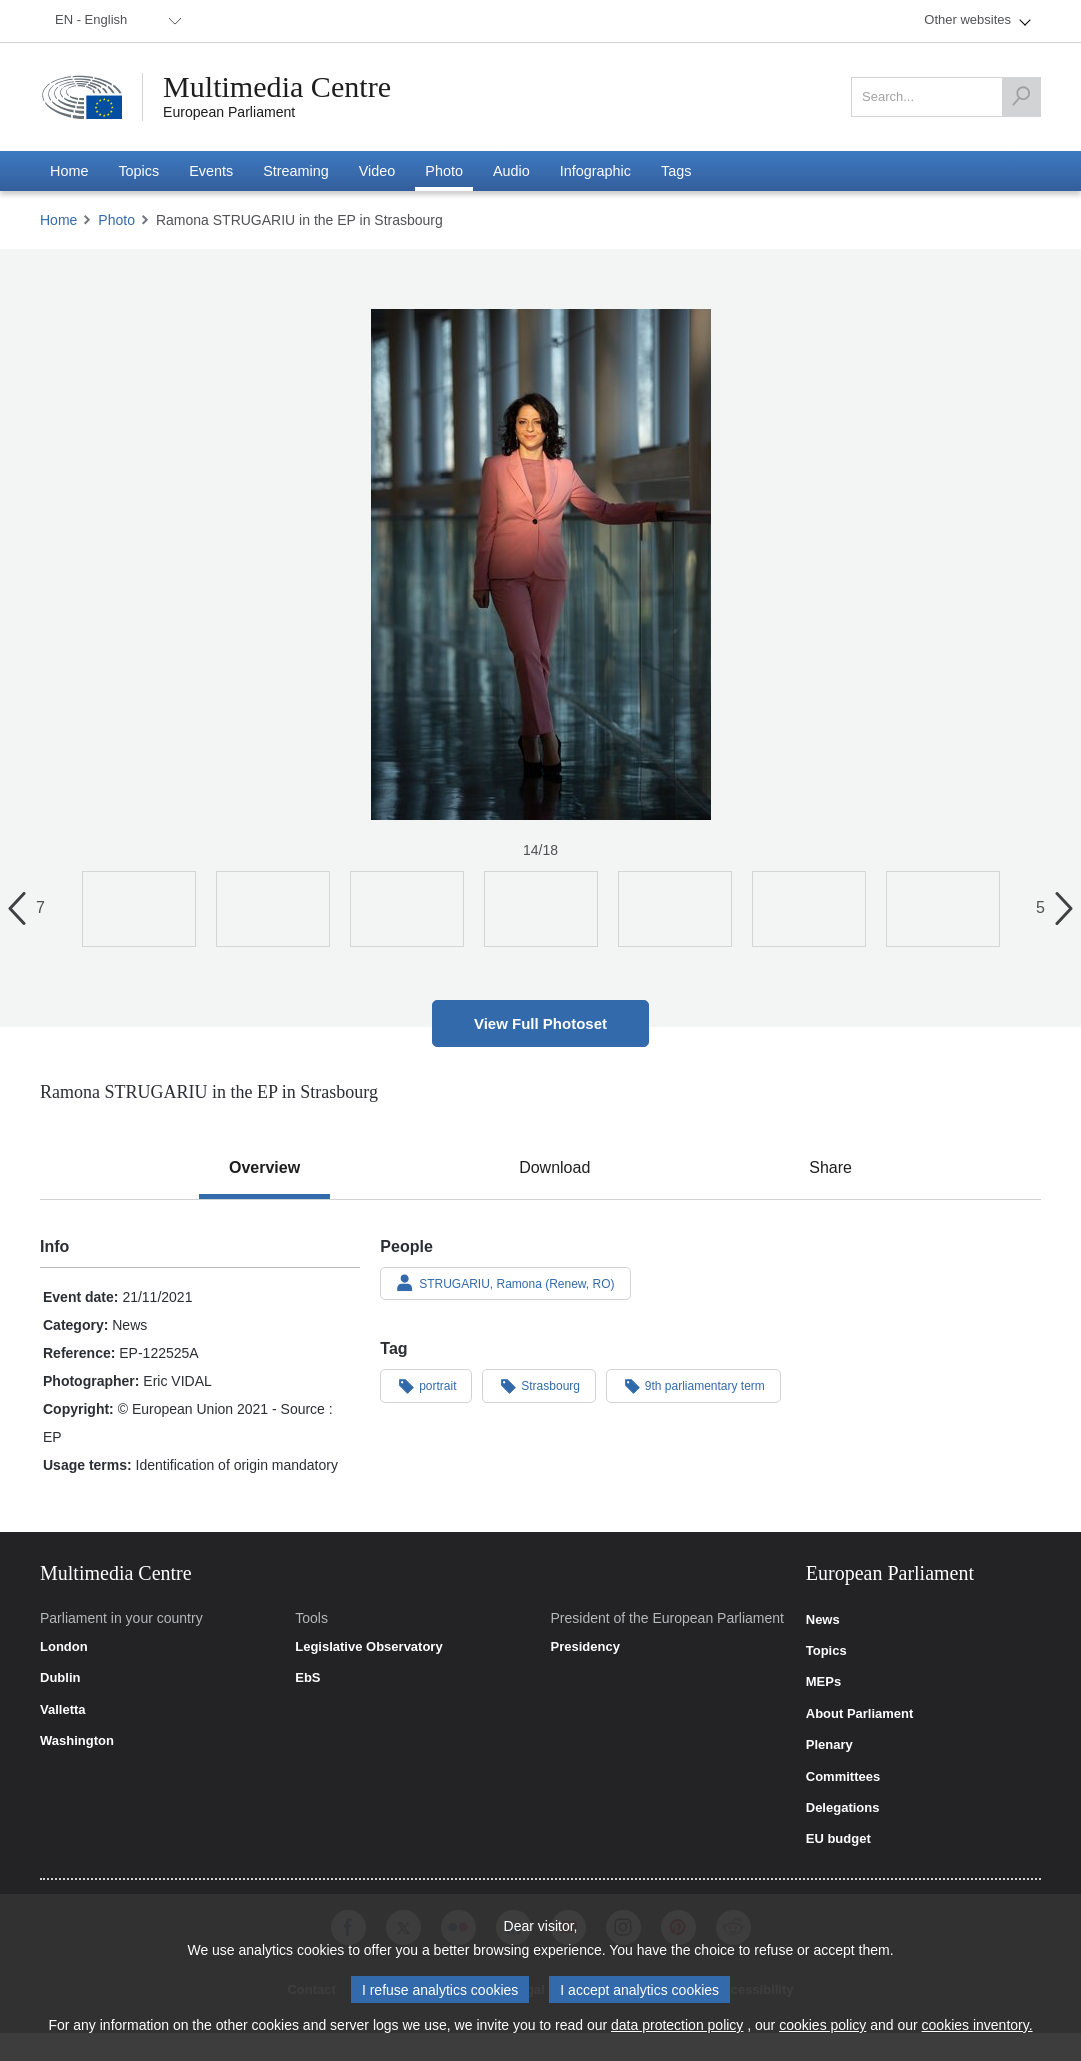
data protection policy (677, 2025)
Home (58, 220)
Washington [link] (77, 1741)
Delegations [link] (843, 1808)
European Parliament (229, 112)
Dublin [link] (60, 1678)
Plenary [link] (829, 1745)
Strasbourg (539, 1385)
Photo (116, 220)
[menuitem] (115, 21)
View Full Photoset (540, 1023)
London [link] (64, 1647)
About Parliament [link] (860, 1714)
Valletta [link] (63, 1710)
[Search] (1021, 97)
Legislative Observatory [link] (368, 1647)
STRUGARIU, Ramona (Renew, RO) (505, 1283)
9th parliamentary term (693, 1385)
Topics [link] (826, 1651)
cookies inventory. (977, 2025)
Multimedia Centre (277, 87)
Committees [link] (843, 1777)
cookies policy (822, 2025)
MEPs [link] (823, 1682)
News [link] (823, 1620)
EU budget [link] (838, 1839)
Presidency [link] (585, 1647)
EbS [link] (307, 1678)
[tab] (264, 1168)
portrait (426, 1385)
